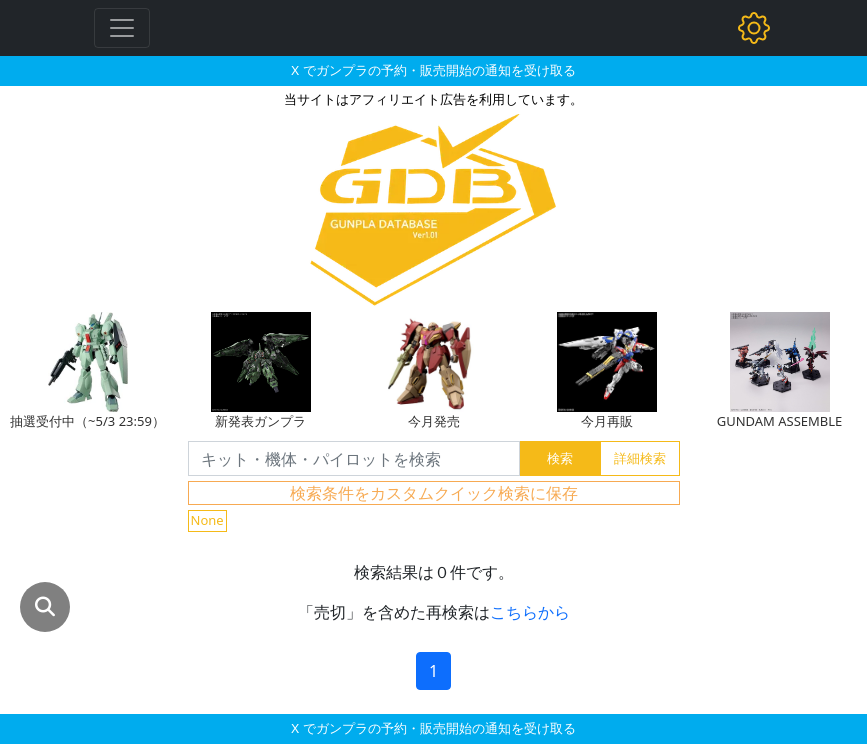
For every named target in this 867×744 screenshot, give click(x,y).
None (207, 520)
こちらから (530, 612)
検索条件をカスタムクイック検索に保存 (434, 493)
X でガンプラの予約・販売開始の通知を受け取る (433, 70)
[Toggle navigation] (122, 28)
